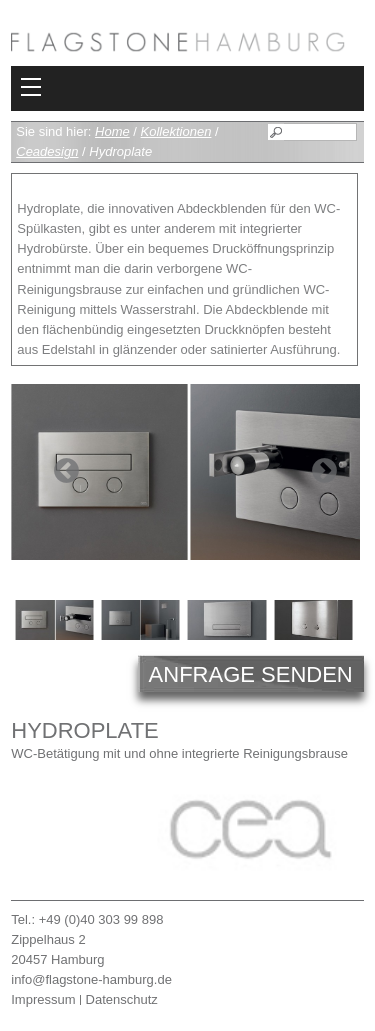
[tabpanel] (185, 472)
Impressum (43, 999)
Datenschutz (122, 999)
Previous (66, 472)
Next (324, 472)
